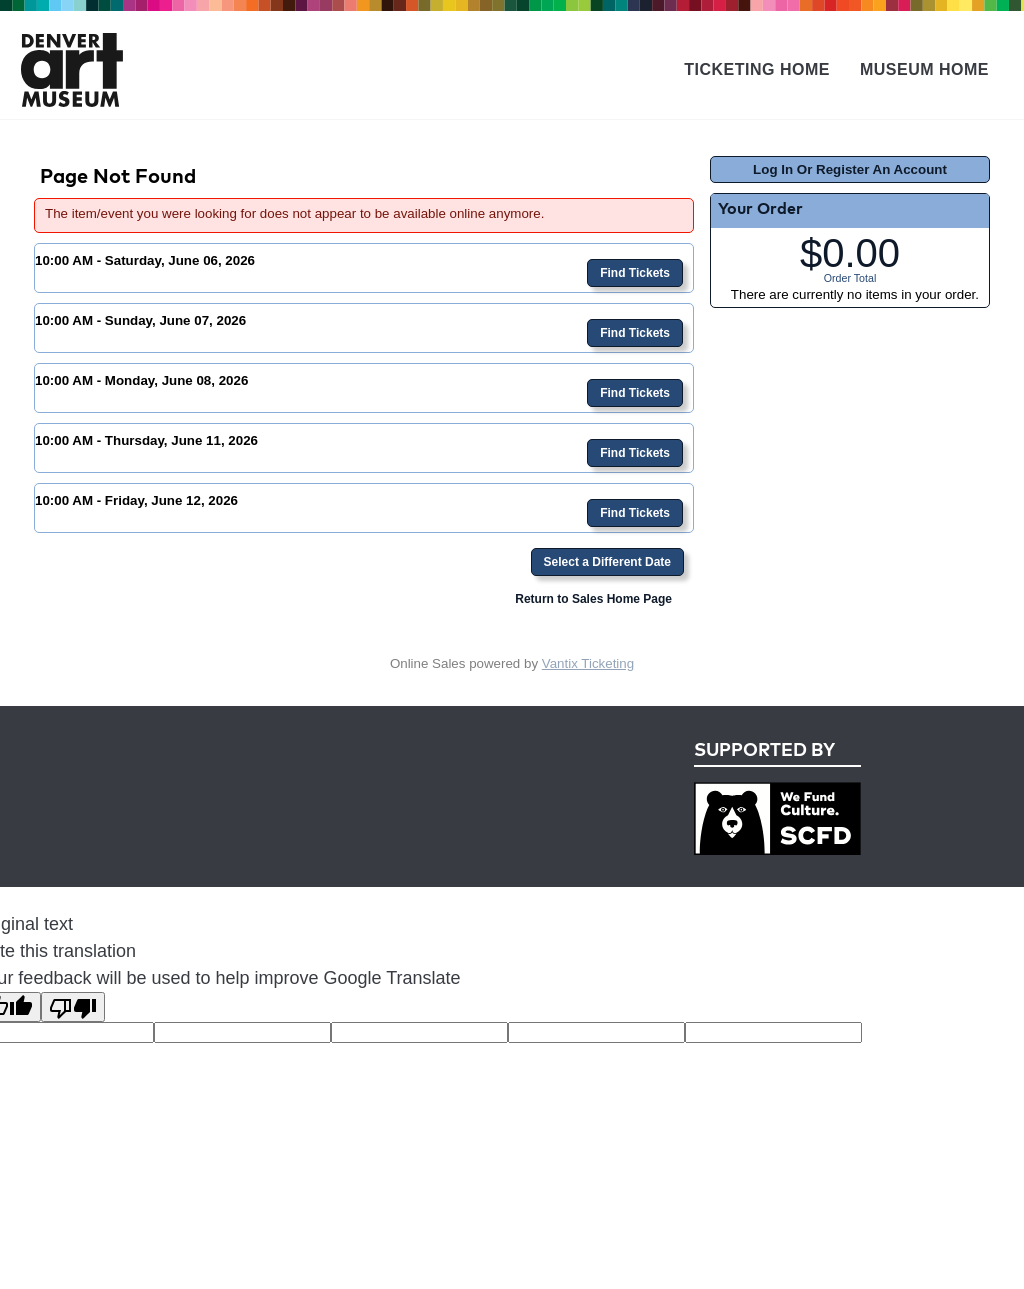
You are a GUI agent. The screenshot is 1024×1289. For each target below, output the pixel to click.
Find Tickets (635, 273)
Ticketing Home (757, 69)
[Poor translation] (73, 1007)
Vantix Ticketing (588, 663)
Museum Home (924, 69)
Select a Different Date (607, 562)
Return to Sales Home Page (593, 599)
